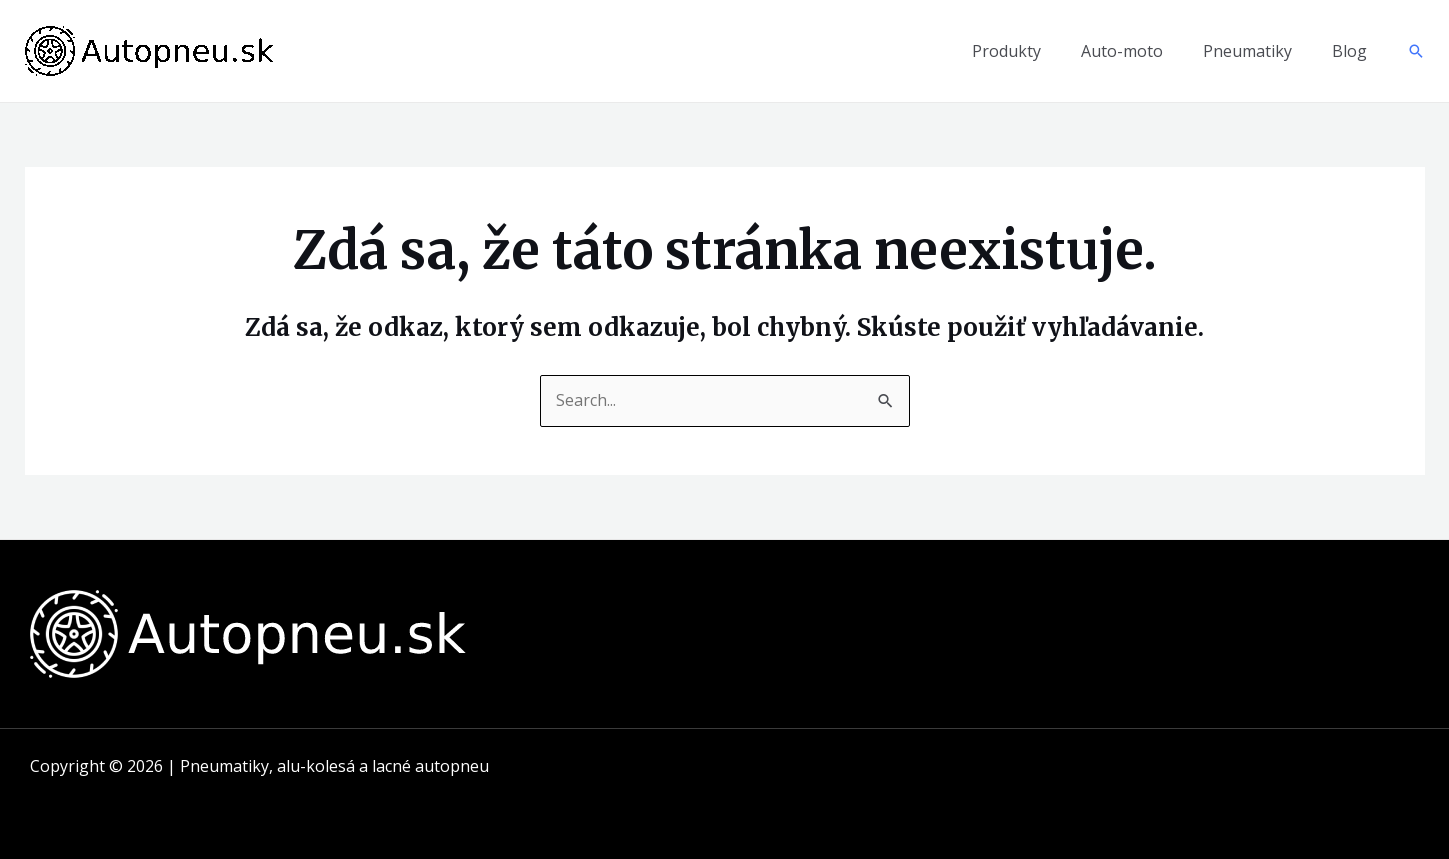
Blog (1349, 51)
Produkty (1006, 51)
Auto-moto (1122, 51)
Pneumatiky (1247, 51)
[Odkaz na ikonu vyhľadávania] (1416, 51)
